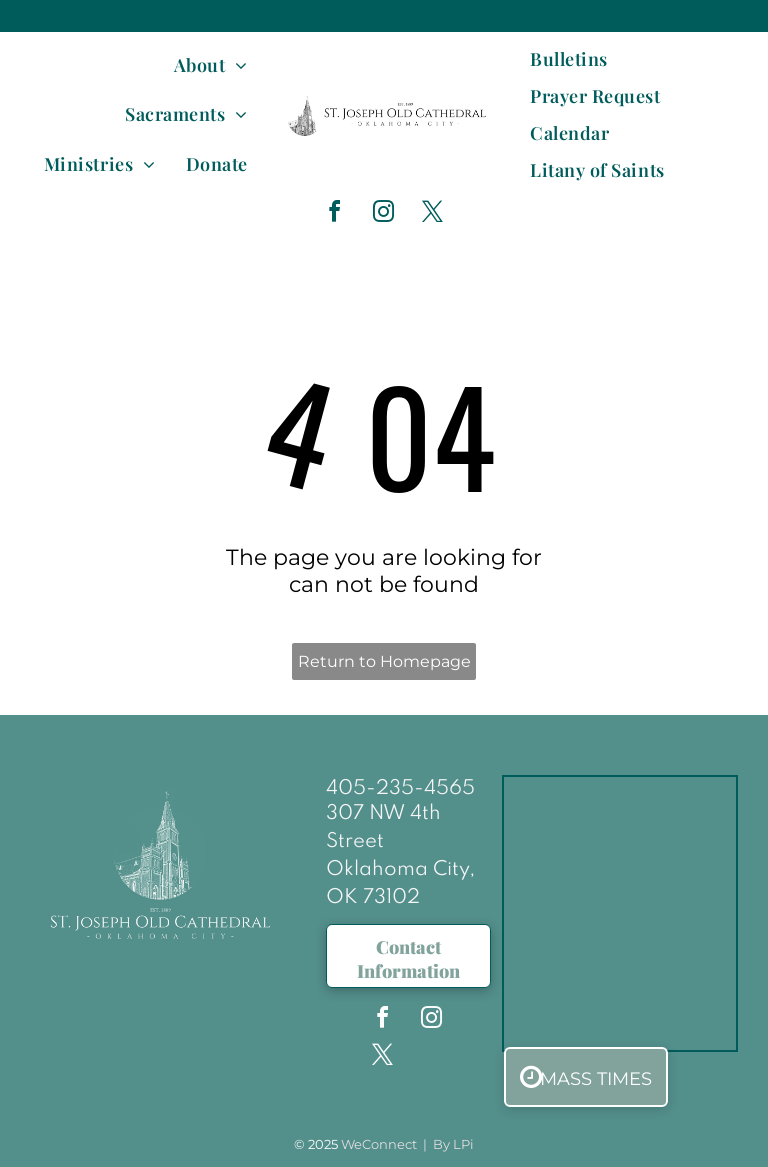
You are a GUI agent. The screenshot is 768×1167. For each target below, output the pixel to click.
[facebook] (334, 214)
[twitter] (432, 214)
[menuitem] (211, 64)
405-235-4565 (400, 789)
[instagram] (383, 214)
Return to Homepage (384, 661)
